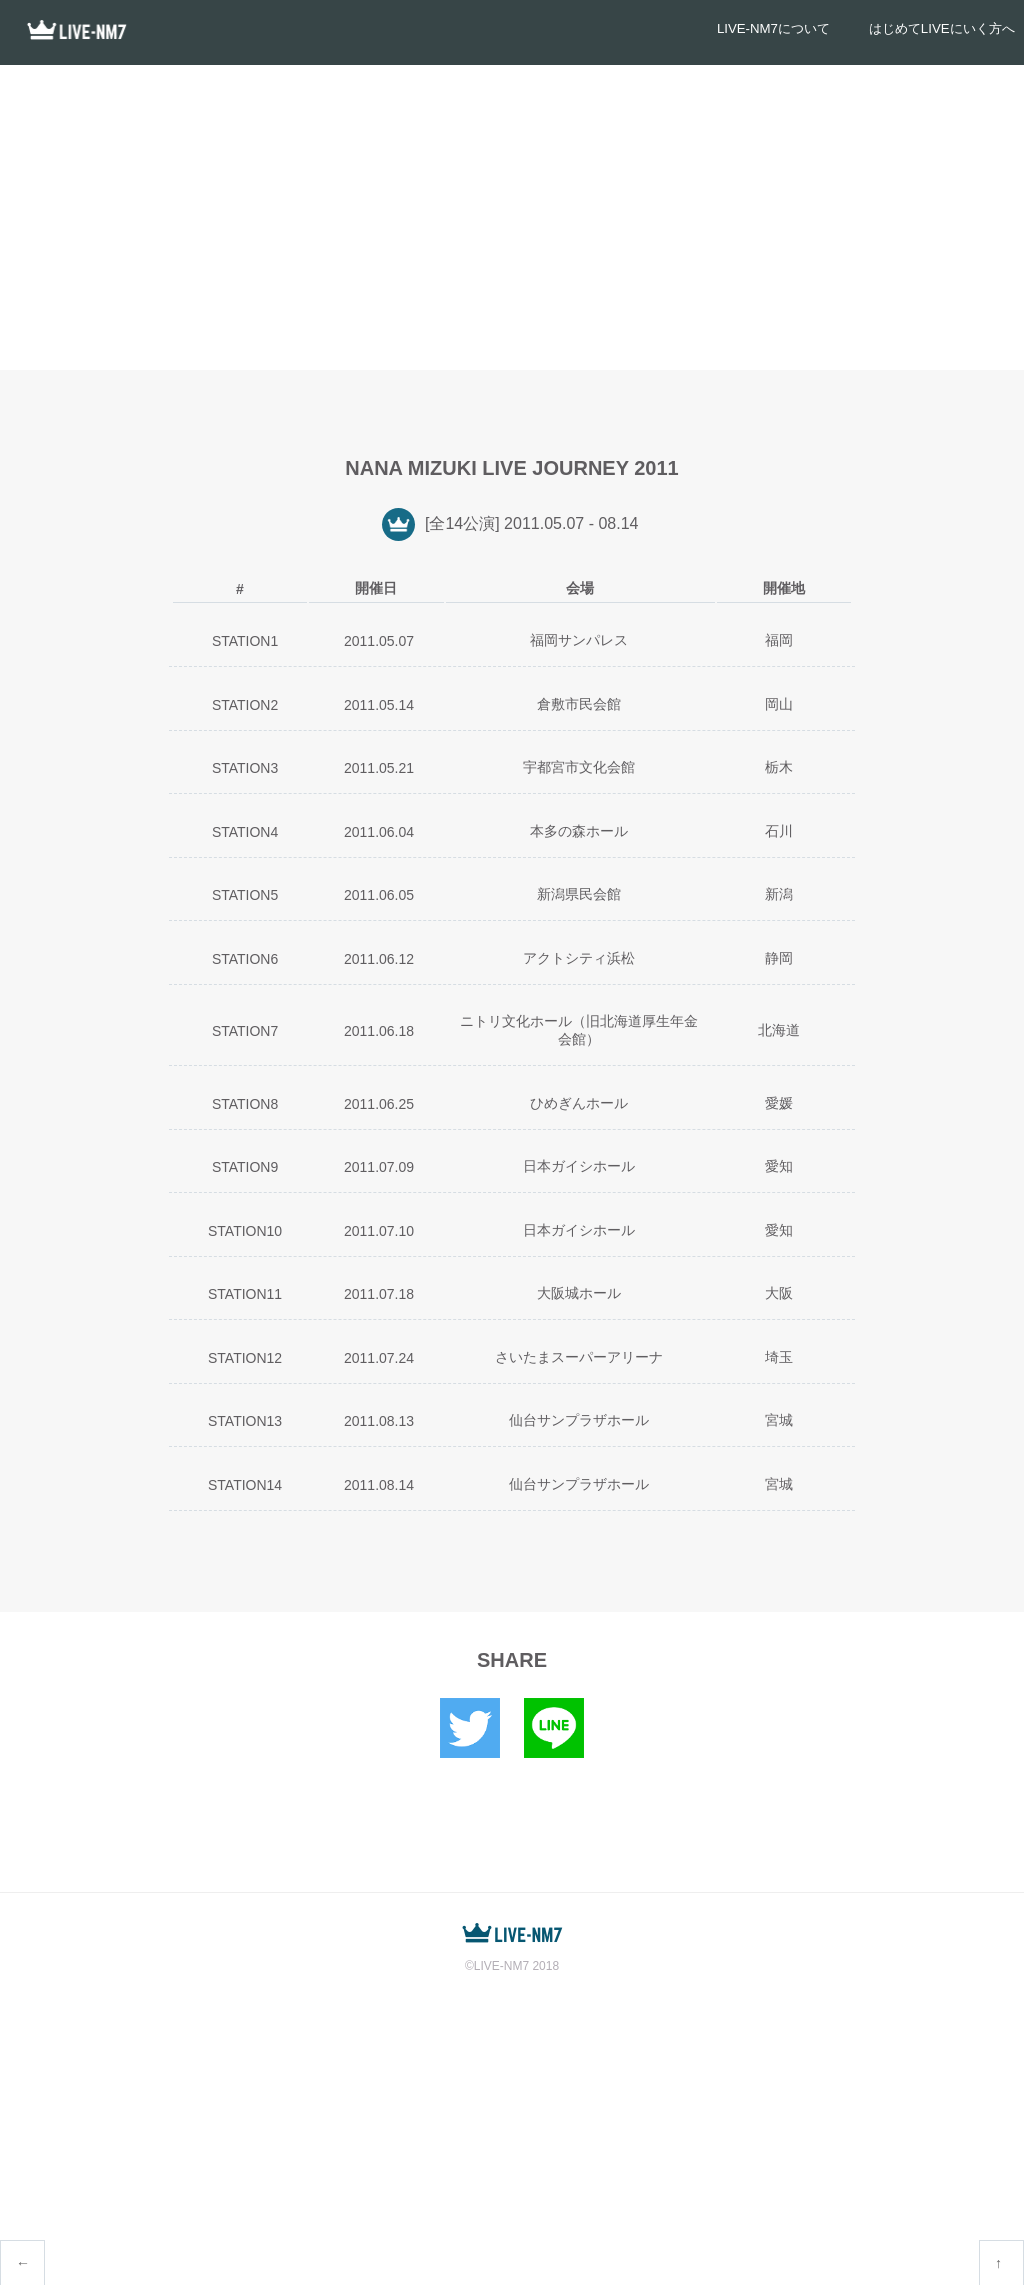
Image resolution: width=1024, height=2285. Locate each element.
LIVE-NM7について (742, 32)
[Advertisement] (512, 215)
